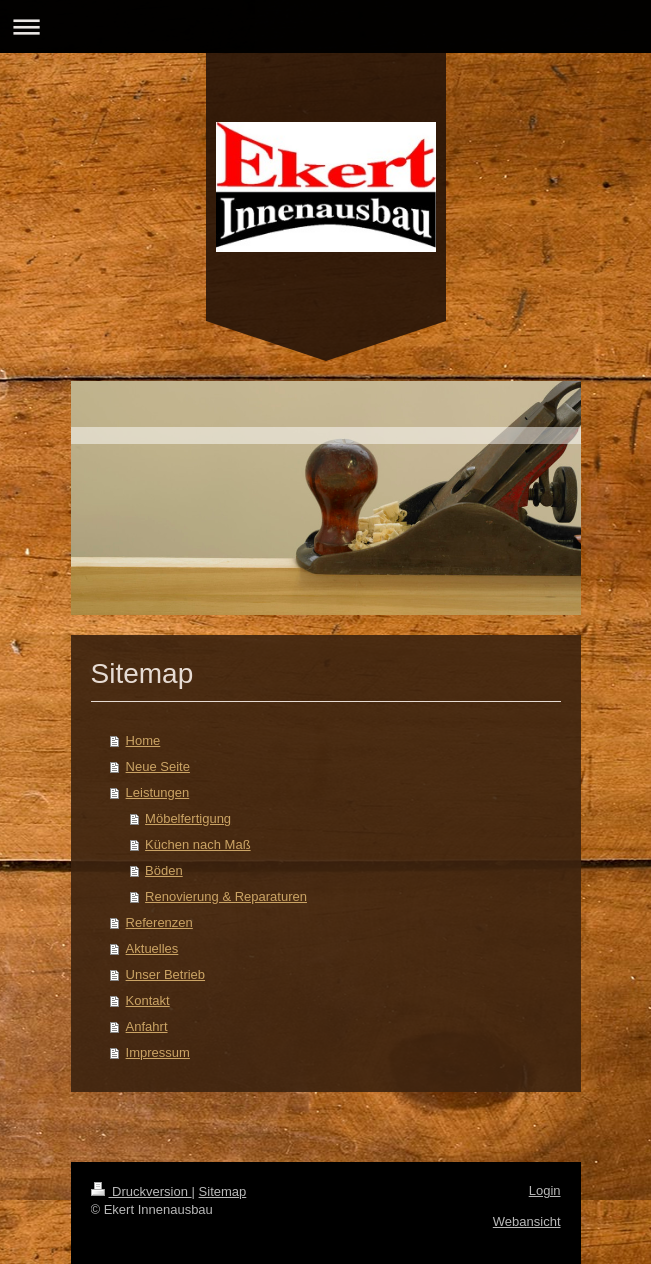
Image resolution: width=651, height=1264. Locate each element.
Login (545, 1190)
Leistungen (158, 792)
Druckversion (141, 1191)
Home (143, 740)
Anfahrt (147, 1026)
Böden (164, 870)
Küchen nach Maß (198, 844)
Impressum (158, 1052)
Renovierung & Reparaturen (226, 896)
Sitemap (223, 1191)
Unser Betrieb (165, 974)
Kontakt (148, 1000)
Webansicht (527, 1221)
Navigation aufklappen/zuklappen (325, 26)
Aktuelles (152, 948)
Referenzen (159, 922)
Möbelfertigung (188, 818)
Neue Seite (158, 766)
